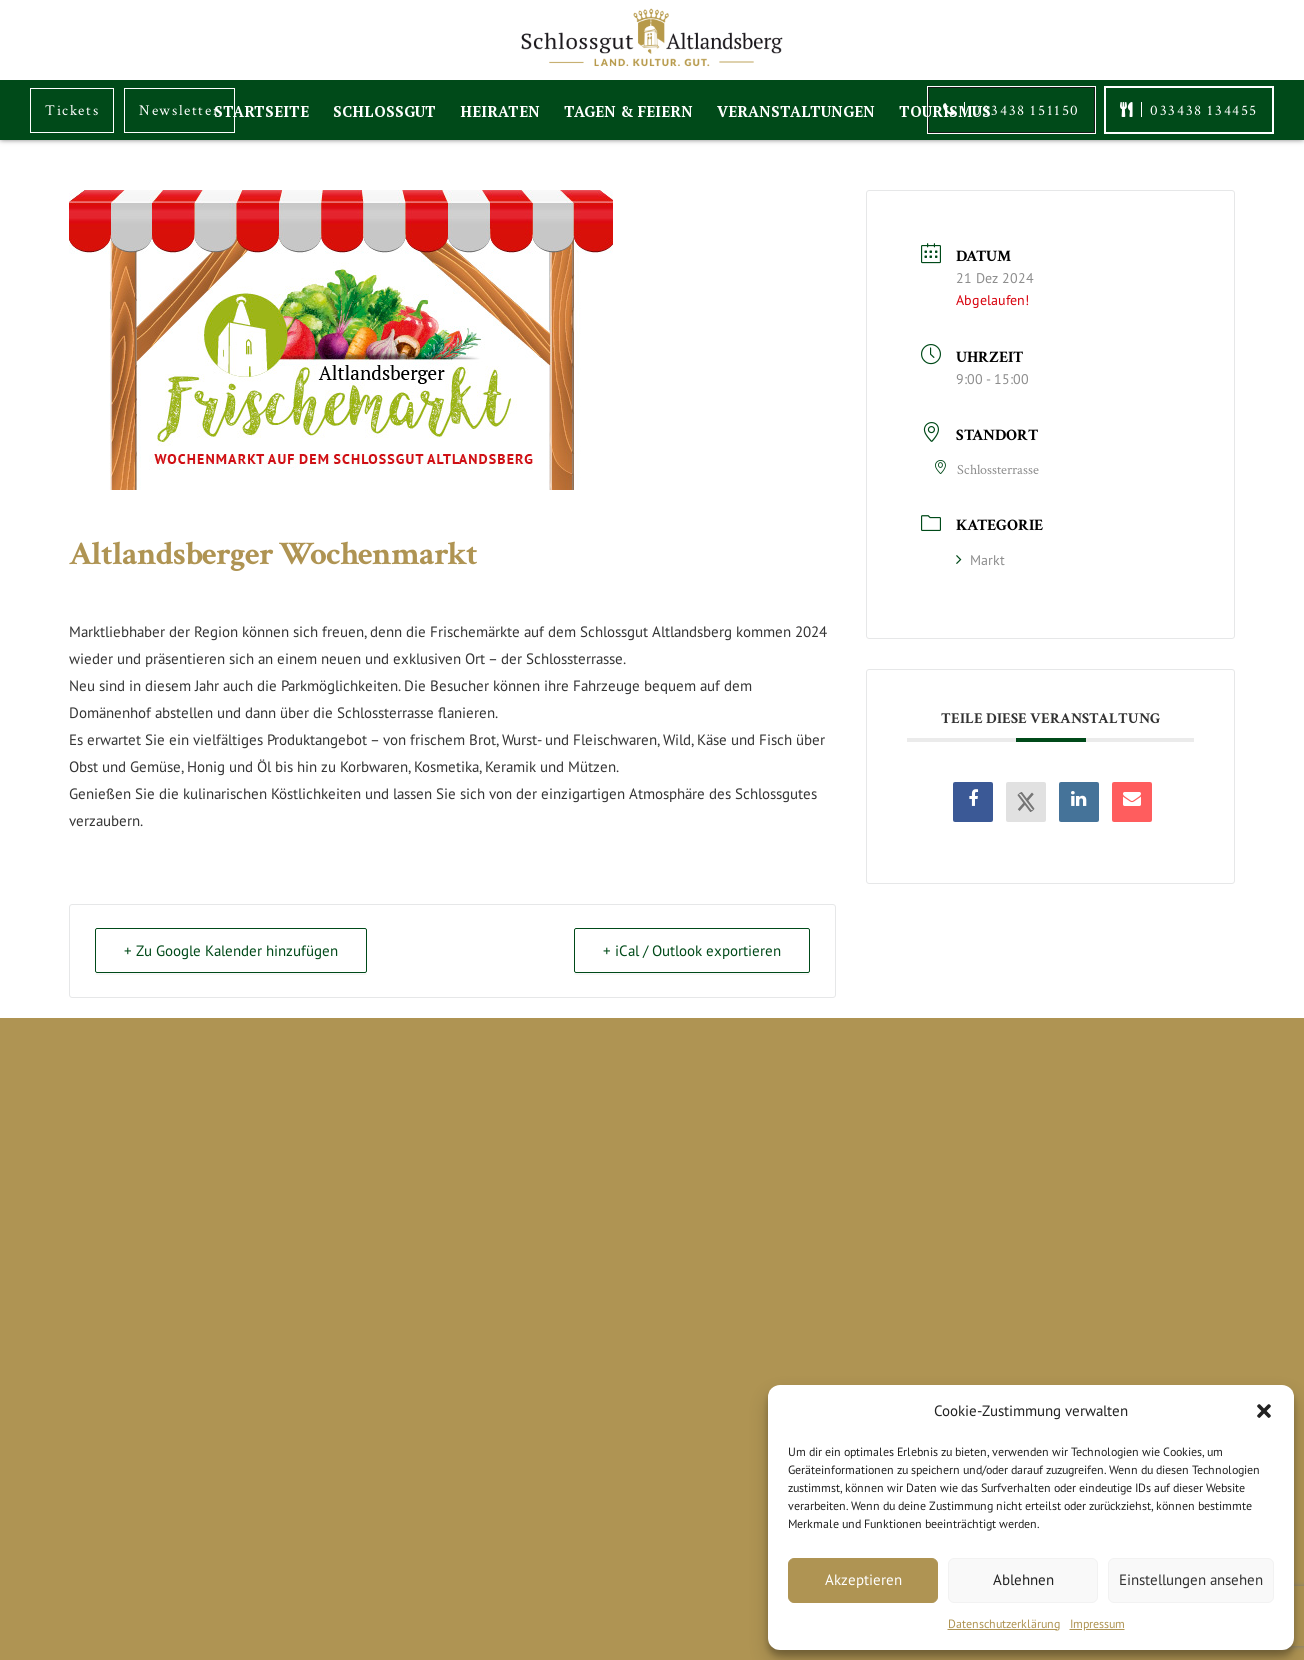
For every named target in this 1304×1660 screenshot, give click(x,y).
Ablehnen (1023, 1579)
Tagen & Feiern (628, 107)
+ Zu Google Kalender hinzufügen (231, 950)
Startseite (261, 107)
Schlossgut (384, 107)
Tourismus (945, 107)
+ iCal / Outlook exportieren (692, 950)
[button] (1264, 1411)
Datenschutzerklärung (1004, 1623)
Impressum (1097, 1623)
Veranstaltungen (796, 107)
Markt (980, 560)
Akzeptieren (863, 1579)
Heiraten (500, 107)
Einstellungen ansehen (1191, 1579)
